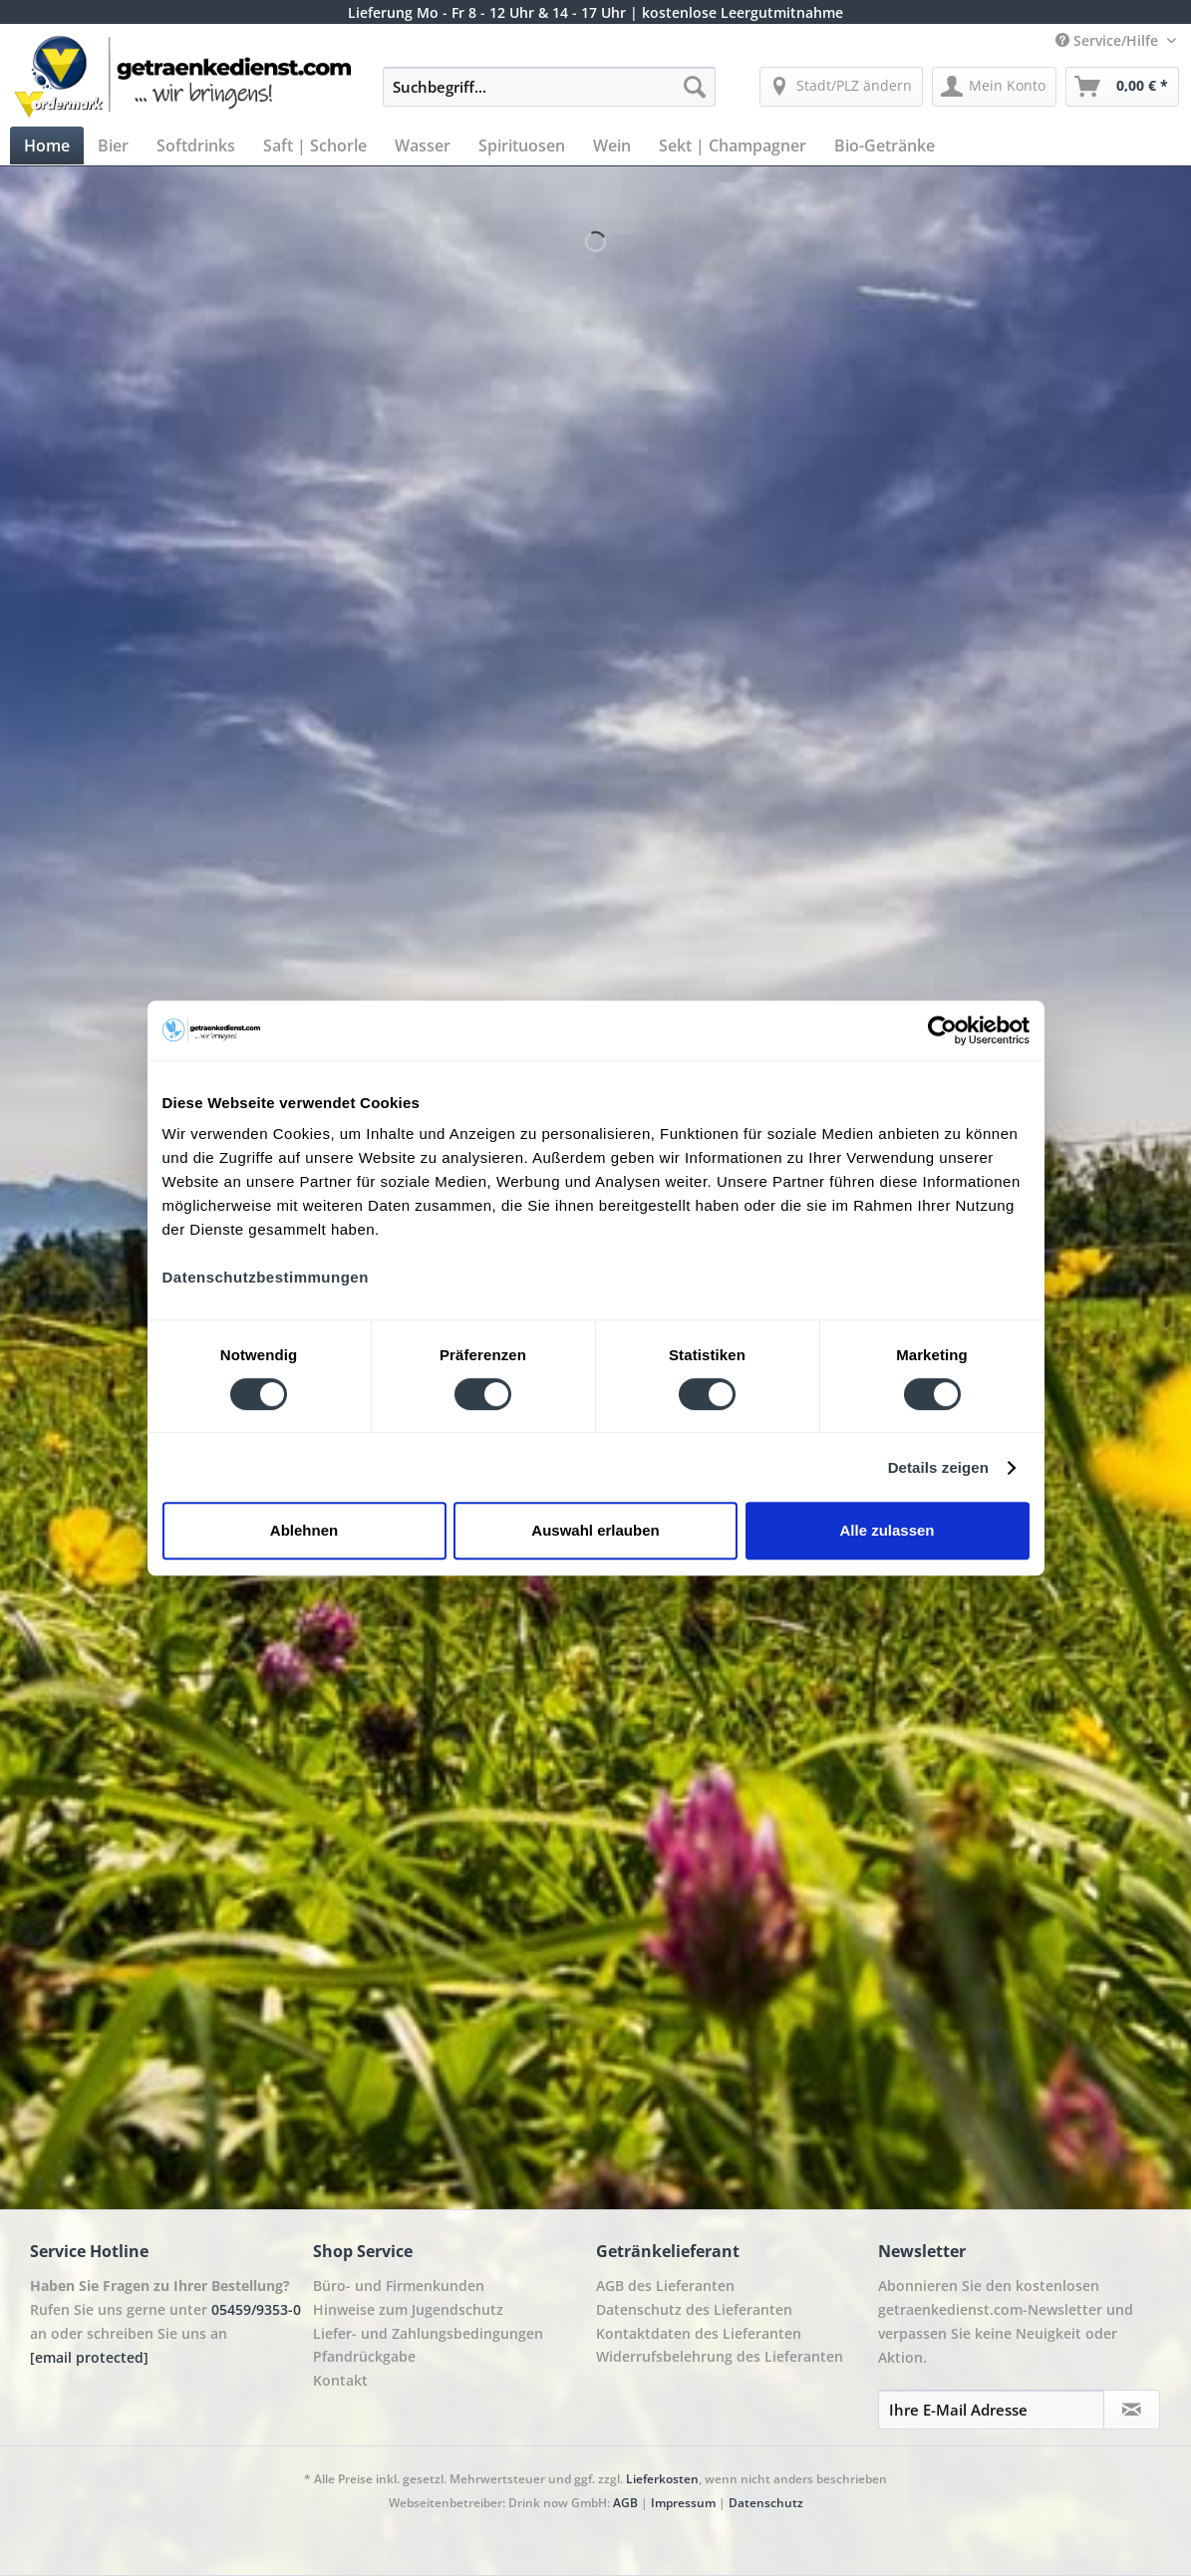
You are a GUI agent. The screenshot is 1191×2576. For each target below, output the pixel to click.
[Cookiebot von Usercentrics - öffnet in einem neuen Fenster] (942, 1030)
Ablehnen (304, 1530)
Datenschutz (766, 2502)
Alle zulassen (886, 1530)
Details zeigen (938, 1467)
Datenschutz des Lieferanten (694, 2309)
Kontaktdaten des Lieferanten (698, 2333)
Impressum (683, 2502)
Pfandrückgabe (364, 2356)
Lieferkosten (662, 2478)
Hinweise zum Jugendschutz (408, 2309)
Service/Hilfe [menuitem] (1108, 40)
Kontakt (340, 2380)
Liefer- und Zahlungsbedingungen (428, 2333)
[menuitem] (550, 96)
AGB (625, 2502)
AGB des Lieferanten (665, 2285)
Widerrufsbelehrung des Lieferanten (719, 2356)
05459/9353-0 (256, 2309)
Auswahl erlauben (595, 1530)
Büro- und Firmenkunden (398, 2285)
